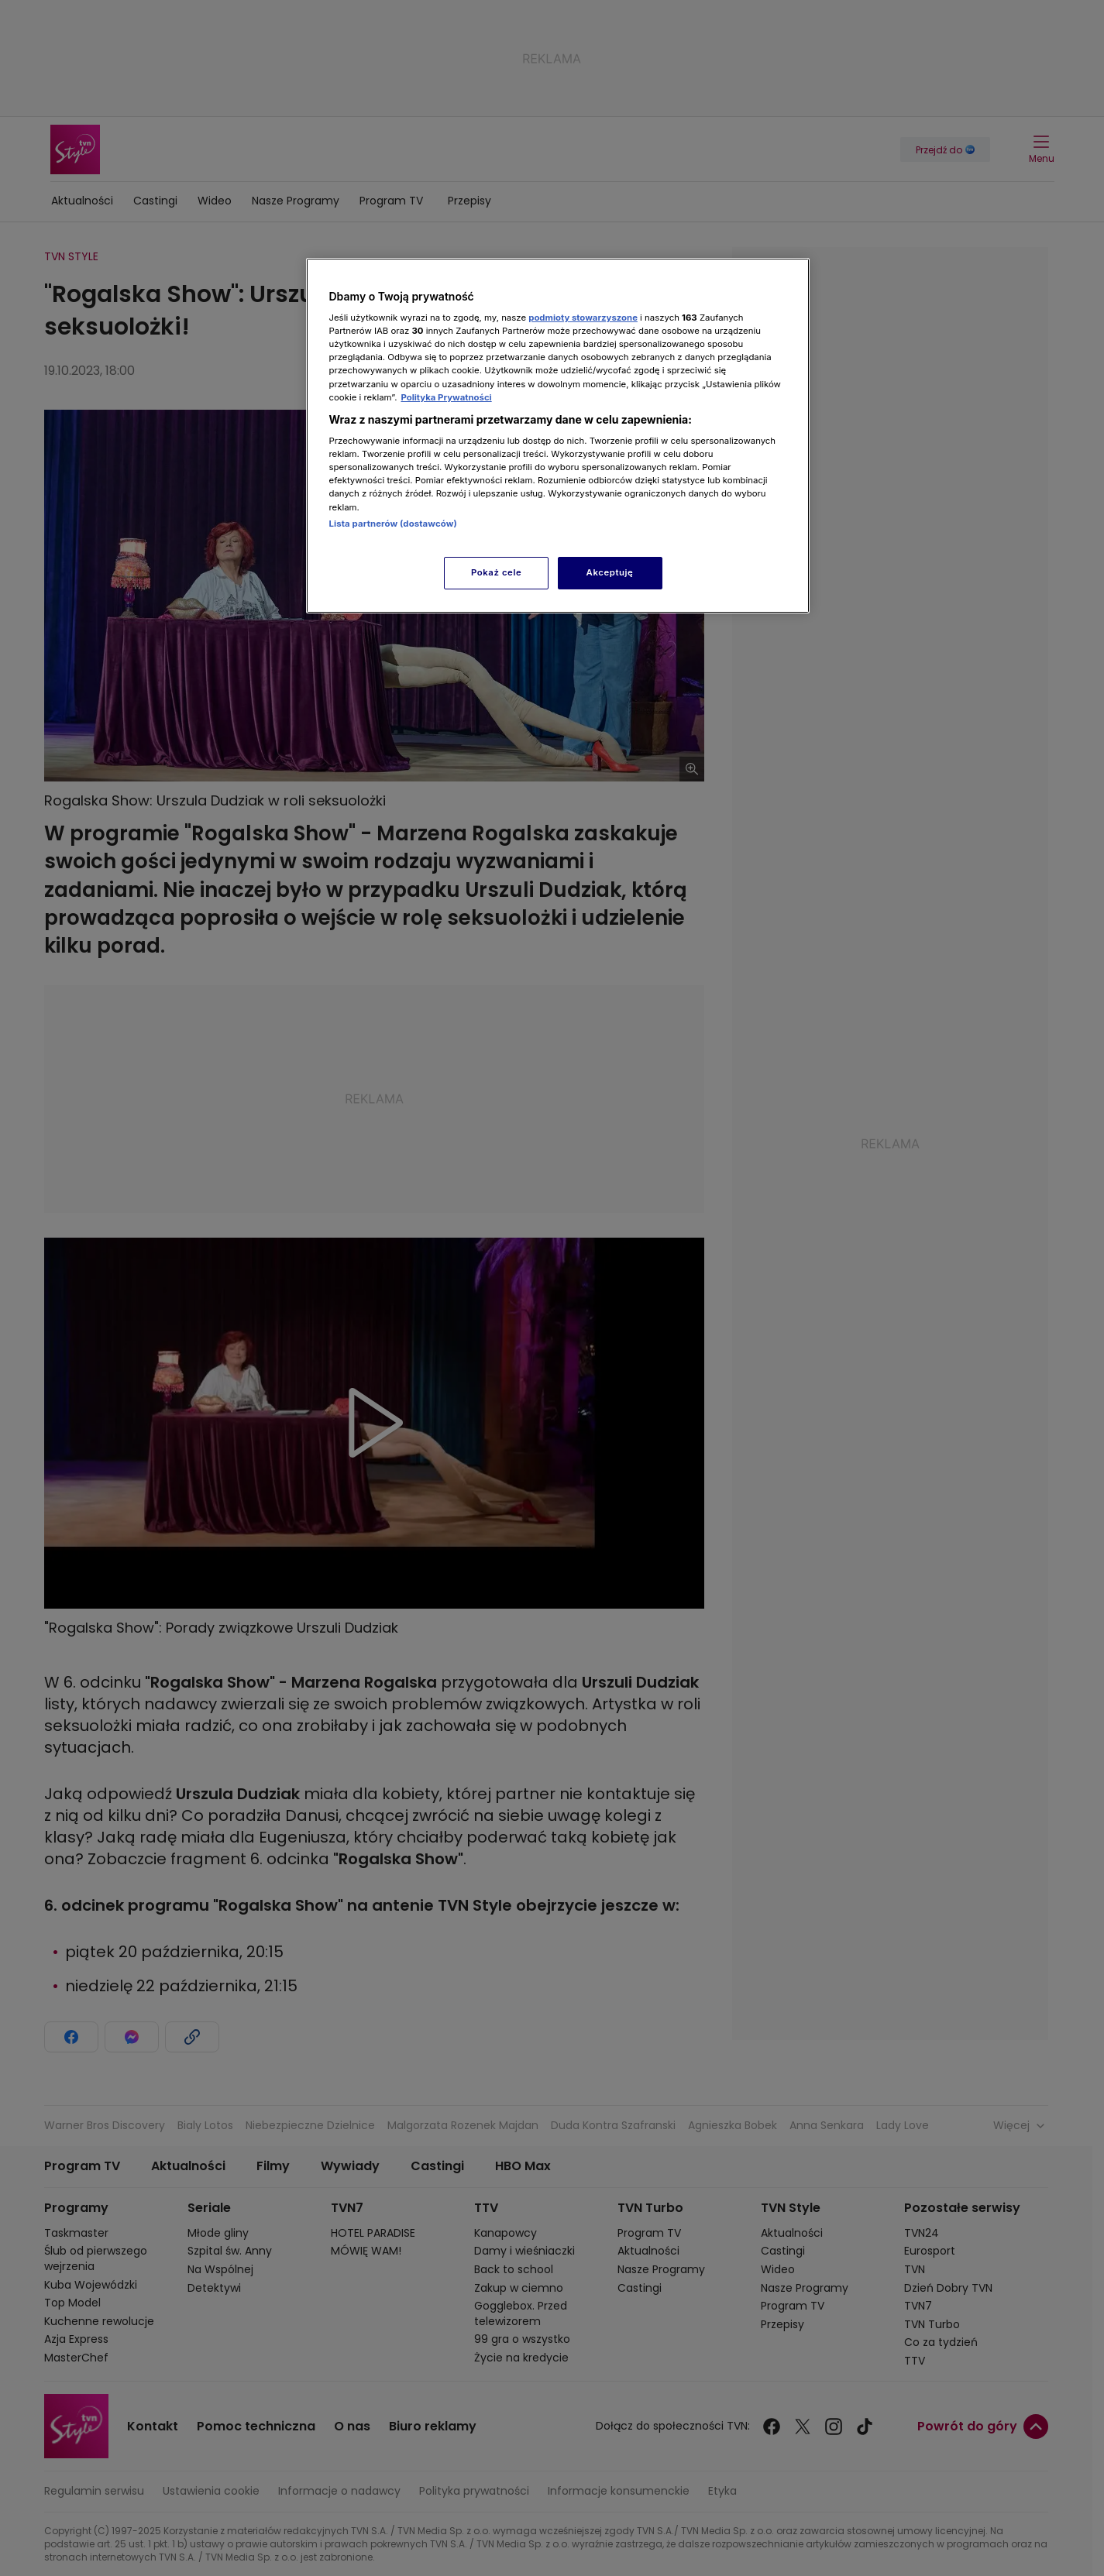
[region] (558, 435)
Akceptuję (610, 572)
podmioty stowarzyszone (583, 317)
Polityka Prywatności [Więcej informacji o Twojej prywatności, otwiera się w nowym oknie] (446, 397)
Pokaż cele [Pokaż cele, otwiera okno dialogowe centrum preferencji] (496, 572)
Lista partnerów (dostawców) (393, 523)
